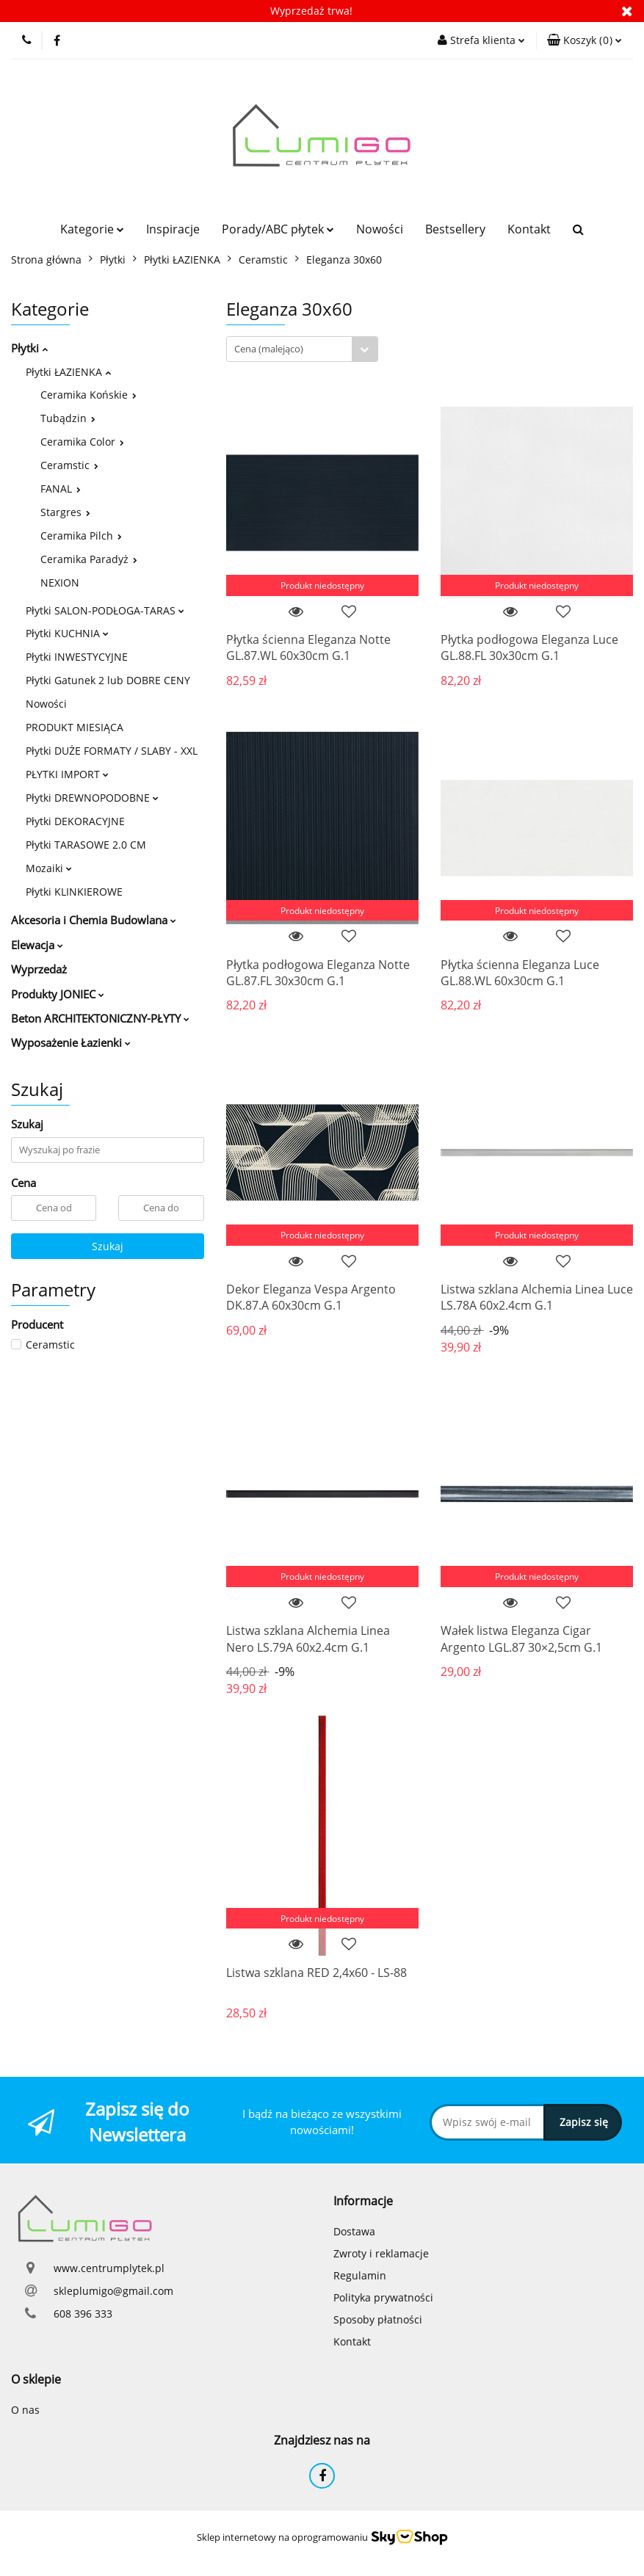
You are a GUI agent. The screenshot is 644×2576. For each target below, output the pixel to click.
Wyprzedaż (39, 969)
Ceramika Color (82, 442)
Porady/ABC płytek (278, 229)
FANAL (60, 489)
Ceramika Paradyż (88, 559)
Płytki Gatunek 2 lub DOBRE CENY (108, 680)
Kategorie (92, 229)
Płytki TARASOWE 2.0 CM (86, 845)
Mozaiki (49, 868)
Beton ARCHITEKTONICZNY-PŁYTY (100, 1018)
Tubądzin (67, 418)
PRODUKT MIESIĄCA (74, 727)
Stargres (65, 512)
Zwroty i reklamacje (381, 2253)
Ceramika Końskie (88, 395)
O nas (25, 2410)
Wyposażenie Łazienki (71, 1042)
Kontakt (529, 229)
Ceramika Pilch (81, 536)
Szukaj (107, 1246)
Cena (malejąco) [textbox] (268, 348)
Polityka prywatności (383, 2297)
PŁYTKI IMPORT (67, 774)
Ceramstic (69, 465)
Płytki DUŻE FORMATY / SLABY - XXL (112, 751)
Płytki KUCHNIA (67, 633)
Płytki (29, 348)
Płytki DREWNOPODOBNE (92, 798)
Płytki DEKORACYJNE (75, 821)
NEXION (59, 582)
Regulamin (359, 2275)
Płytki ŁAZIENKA (68, 372)
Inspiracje (173, 229)
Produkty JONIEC (57, 994)
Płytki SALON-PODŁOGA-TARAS (105, 610)
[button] (584, 40)
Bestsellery (455, 229)
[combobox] (302, 349)
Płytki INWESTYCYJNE (77, 657)
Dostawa (354, 2231)
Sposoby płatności (377, 2319)
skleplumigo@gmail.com (113, 2291)
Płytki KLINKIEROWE (74, 892)
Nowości (379, 229)
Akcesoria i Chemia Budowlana (93, 920)
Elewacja (37, 944)
